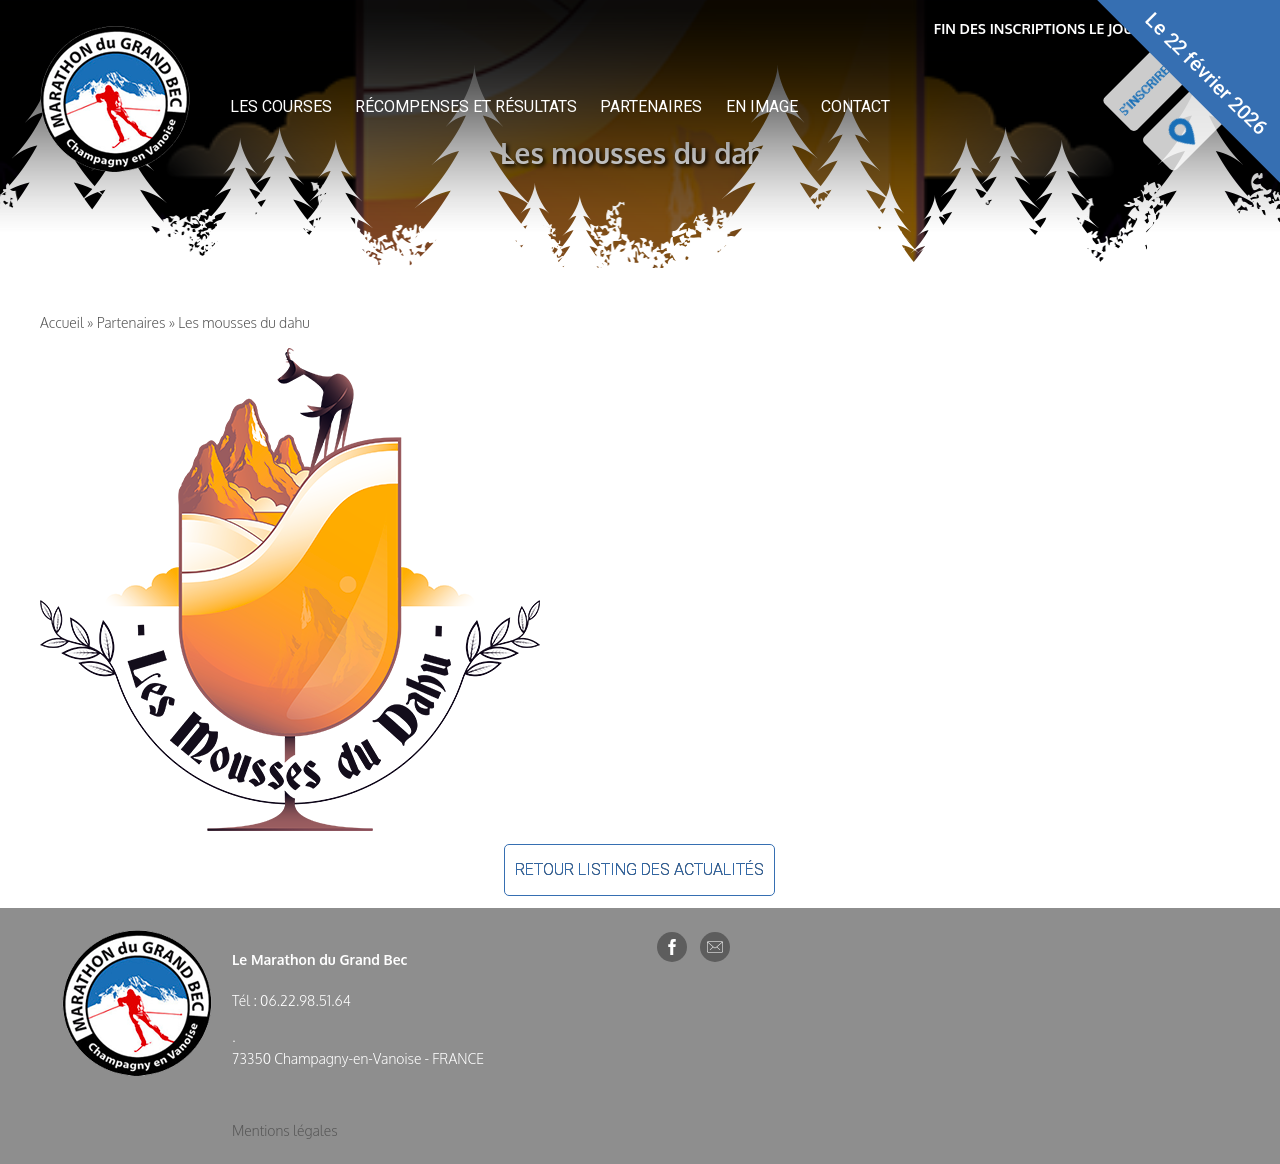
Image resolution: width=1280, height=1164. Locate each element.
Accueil (62, 322)
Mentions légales (285, 1130)
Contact (855, 106)
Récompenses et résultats (466, 106)
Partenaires (651, 106)
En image (762, 106)
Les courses (281, 106)
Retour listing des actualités (639, 869)
